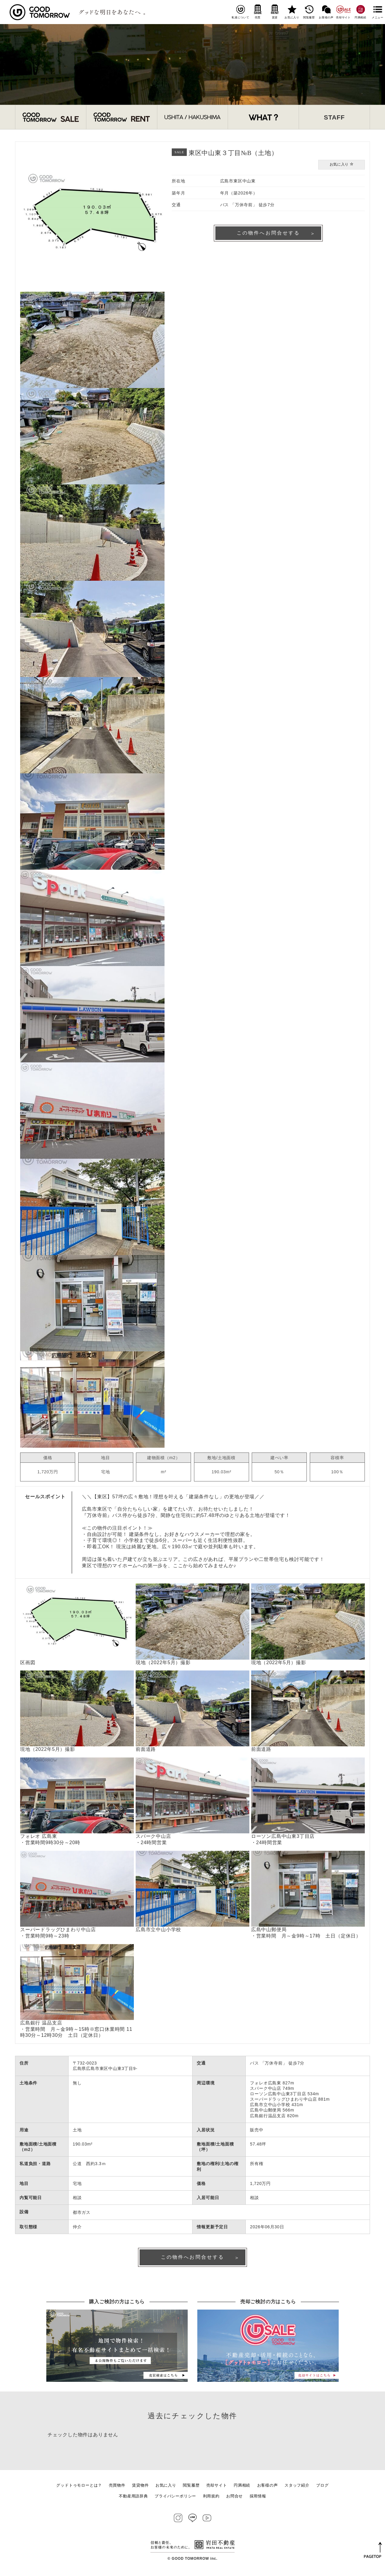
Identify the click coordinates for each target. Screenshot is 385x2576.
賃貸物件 (140, 2487)
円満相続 (360, 12)
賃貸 (274, 12)
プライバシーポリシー (175, 2498)
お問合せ (234, 2498)
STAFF (334, 117)
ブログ (322, 2487)
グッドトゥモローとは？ (79, 2487)
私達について (240, 12)
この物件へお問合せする (268, 233)
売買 (257, 12)
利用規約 (211, 2498)
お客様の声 (326, 12)
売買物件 (117, 2487)
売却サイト (343, 12)
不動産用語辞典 (133, 2498)
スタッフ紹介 (297, 2487)
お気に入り (292, 12)
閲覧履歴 (309, 12)
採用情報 (258, 2498)
